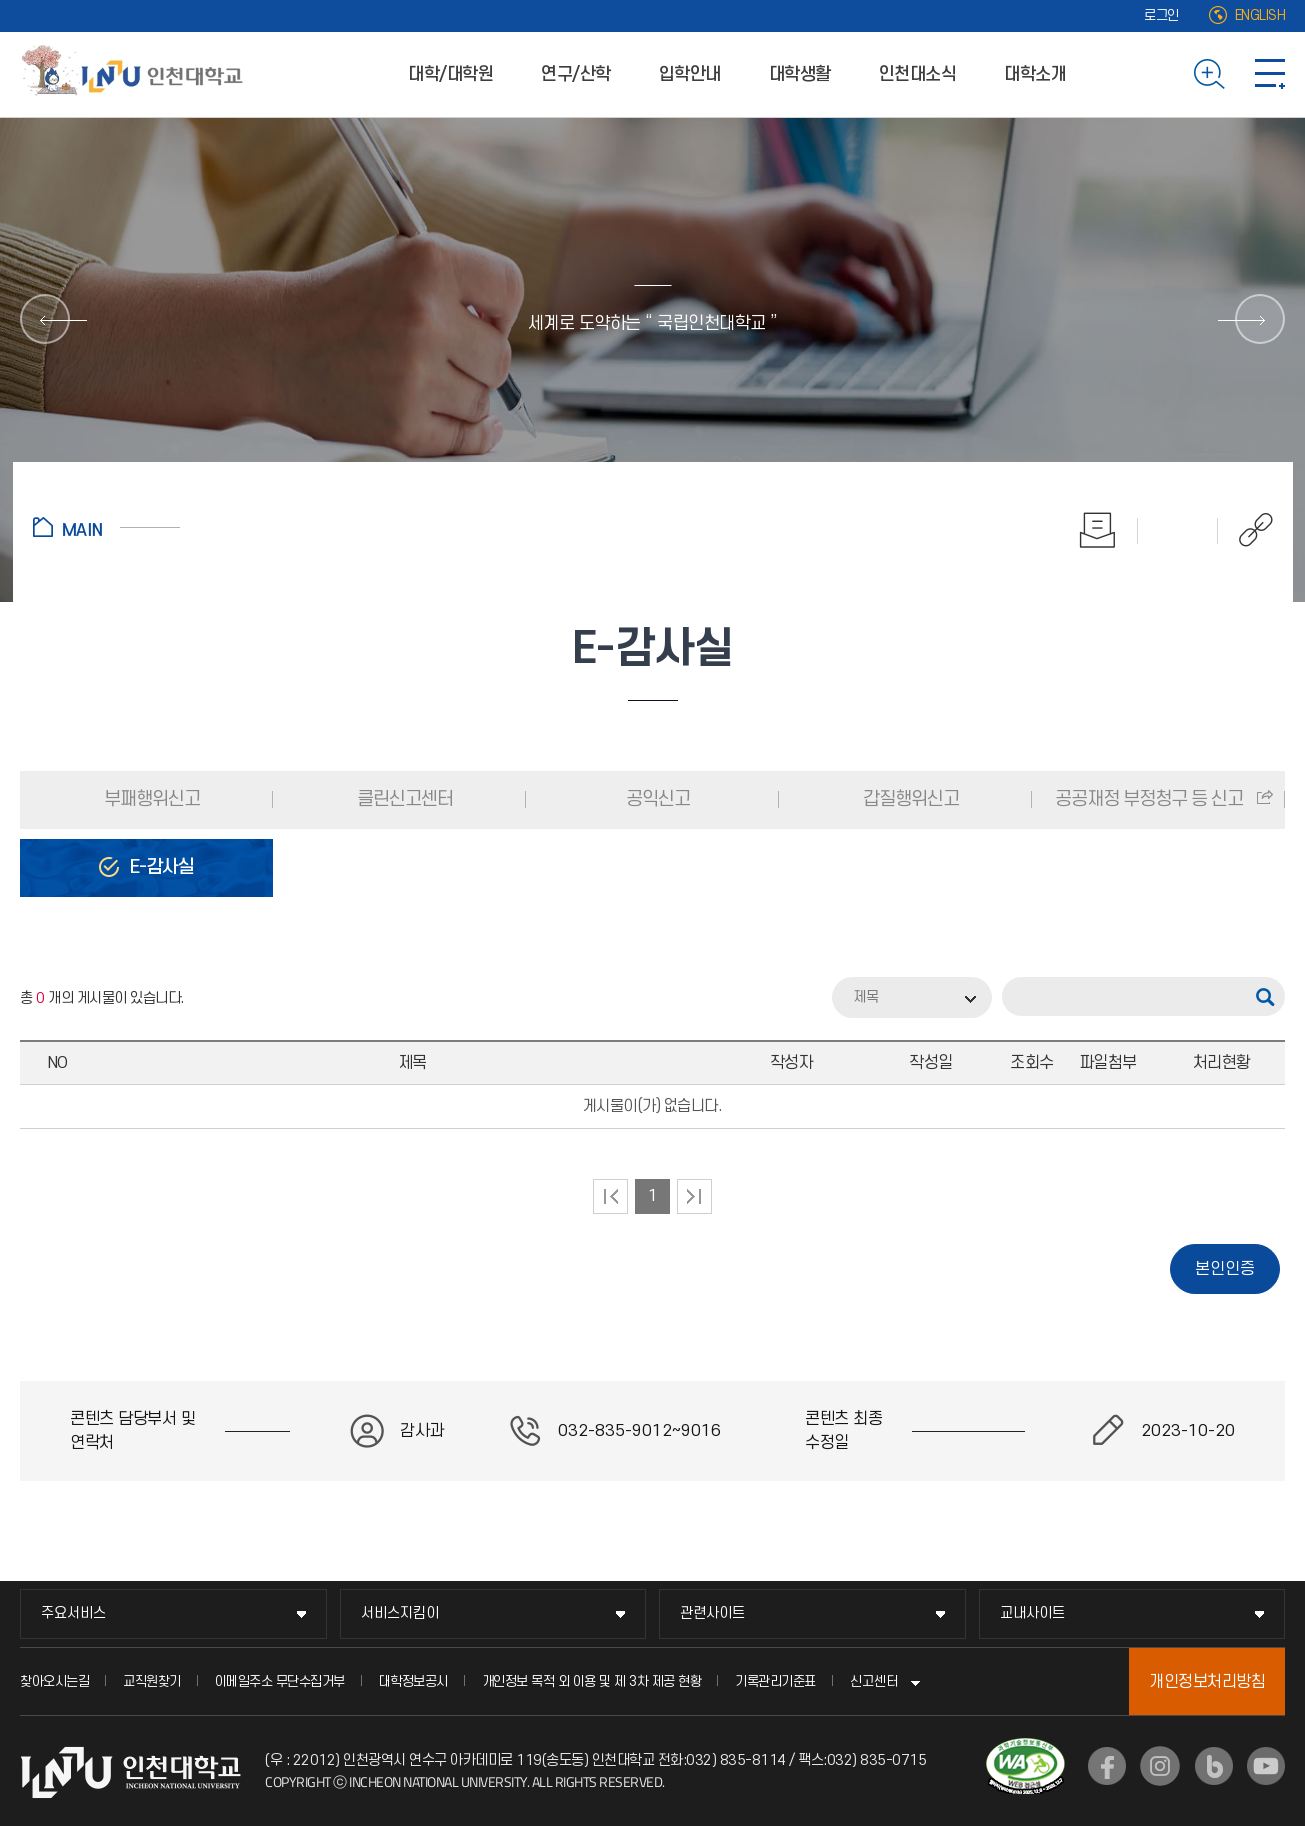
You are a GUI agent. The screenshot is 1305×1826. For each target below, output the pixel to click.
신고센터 (874, 1681)
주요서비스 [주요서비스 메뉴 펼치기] (73, 1613)
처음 (610, 1196)
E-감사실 (160, 867)
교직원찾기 (152, 1681)
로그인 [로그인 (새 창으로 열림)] (1161, 15)
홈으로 (106, 527)
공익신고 (656, 799)
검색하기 (1209, 74)
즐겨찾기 (1178, 530)
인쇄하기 (1098, 530)
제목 (866, 997)
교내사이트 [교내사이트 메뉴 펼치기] (1032, 1613)
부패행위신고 (150, 799)
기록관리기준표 (775, 1681)
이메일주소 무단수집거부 (280, 1681)
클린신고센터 (403, 799)
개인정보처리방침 (1207, 1682)
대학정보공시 (413, 1681)
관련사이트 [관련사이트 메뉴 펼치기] (712, 1613)
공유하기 (1245, 530)
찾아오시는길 (54, 1681)
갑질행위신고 (909, 799)
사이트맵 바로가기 (1270, 74)
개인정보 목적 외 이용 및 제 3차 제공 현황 (592, 1681)
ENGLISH (1260, 15)
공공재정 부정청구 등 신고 (1149, 799)
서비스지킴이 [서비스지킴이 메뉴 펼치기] (400, 1613)
